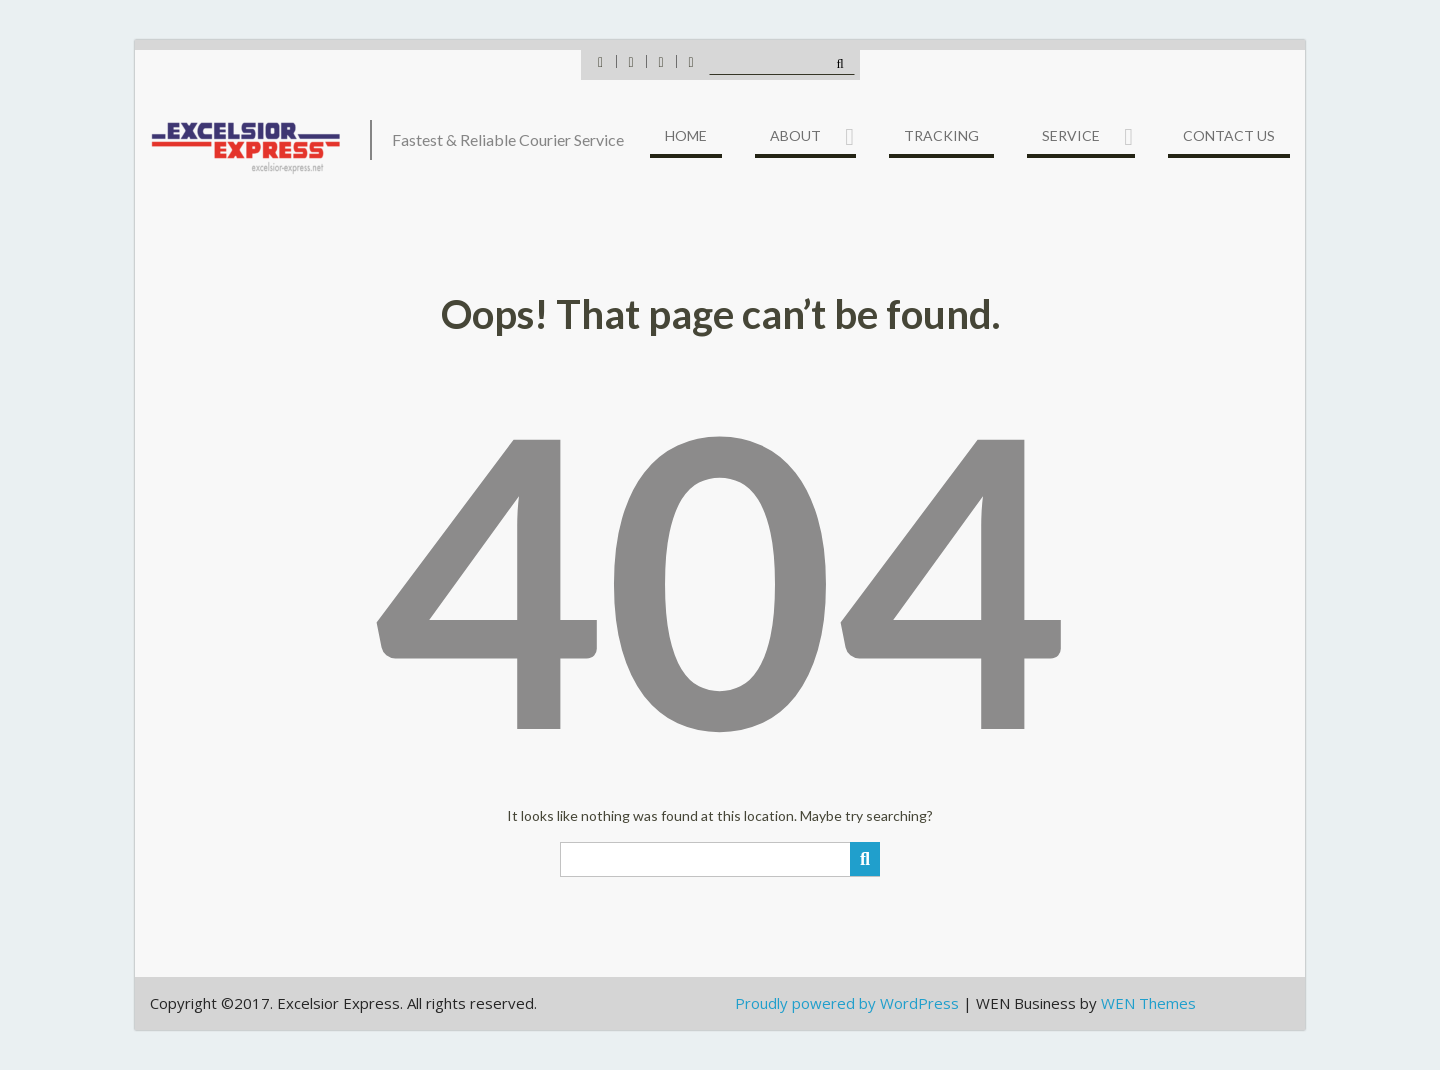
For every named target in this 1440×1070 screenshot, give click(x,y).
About (795, 135)
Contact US (1229, 135)
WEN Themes (1148, 1003)
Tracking (941, 135)
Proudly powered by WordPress (847, 1003)
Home (686, 135)
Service (1071, 135)
